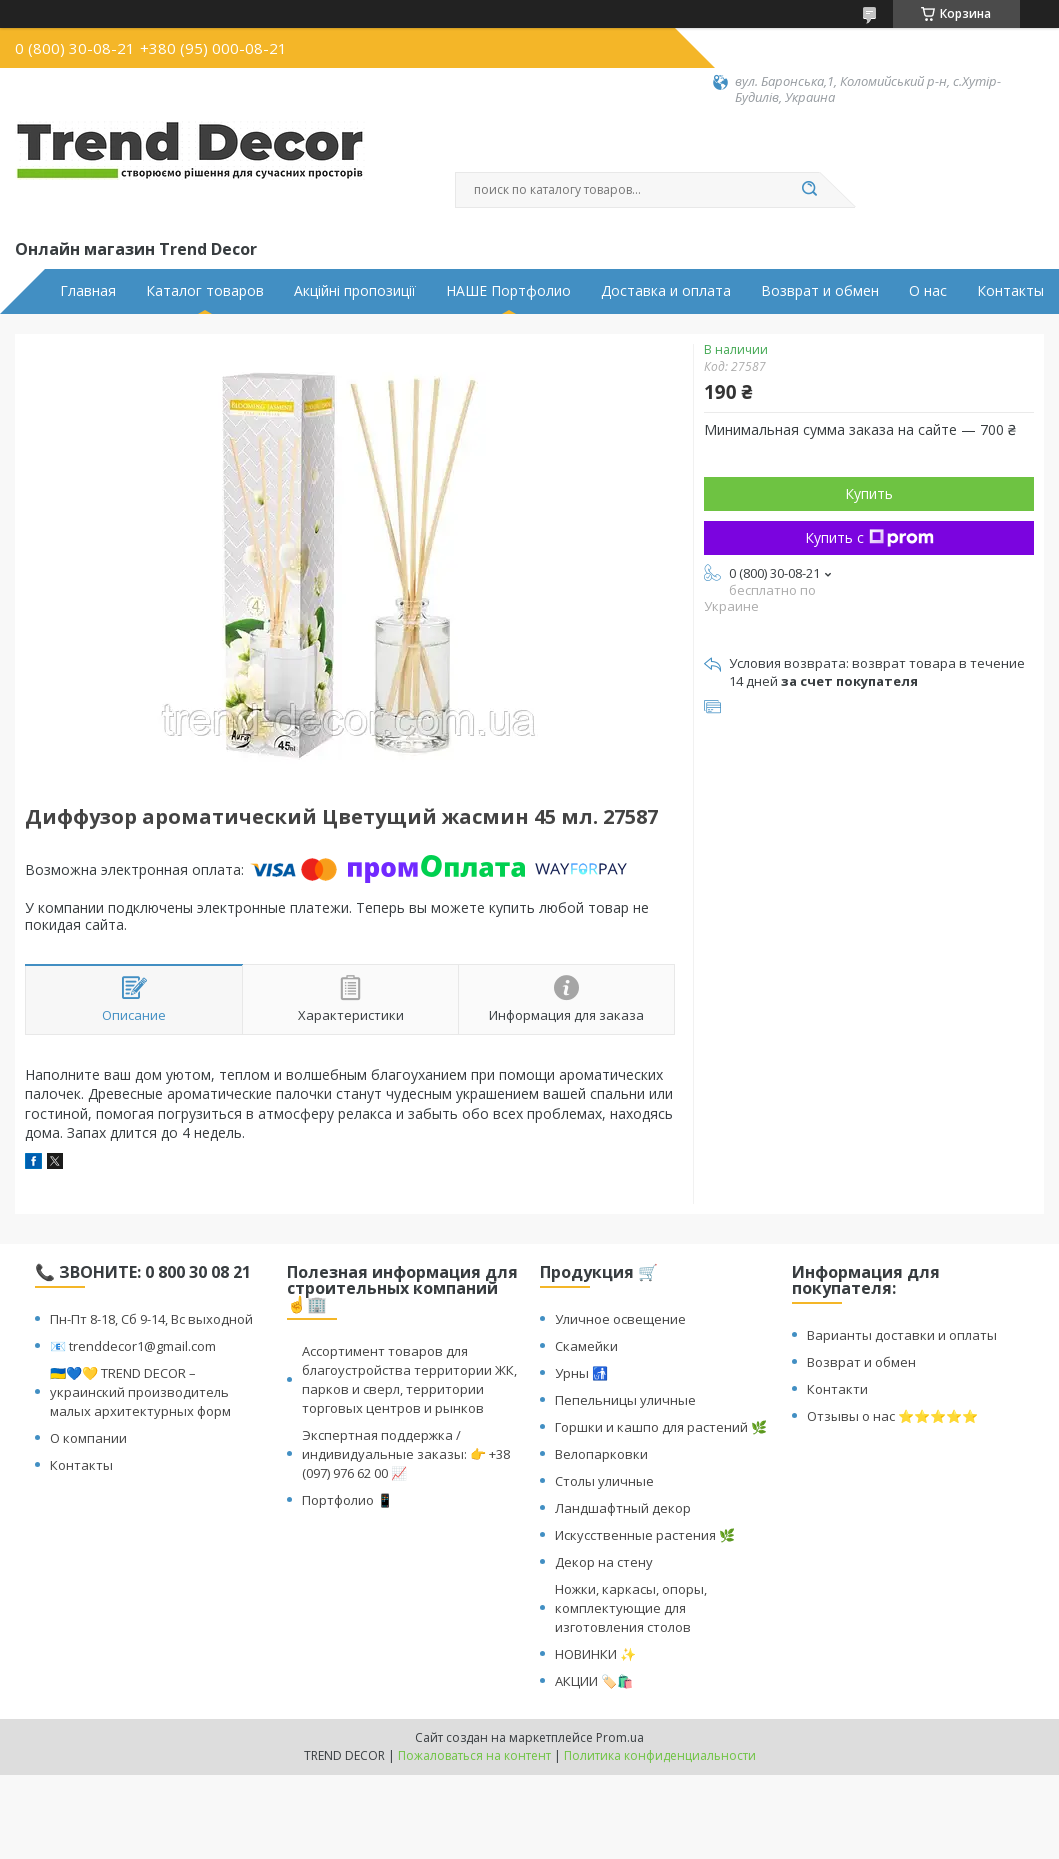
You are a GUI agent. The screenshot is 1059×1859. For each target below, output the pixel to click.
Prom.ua (620, 1737)
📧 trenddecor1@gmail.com (133, 1346)
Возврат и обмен (820, 291)
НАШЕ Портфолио (508, 291)
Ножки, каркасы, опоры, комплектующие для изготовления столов (631, 1608)
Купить (869, 493)
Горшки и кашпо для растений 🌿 (661, 1427)
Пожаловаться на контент (474, 1755)
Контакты (1010, 291)
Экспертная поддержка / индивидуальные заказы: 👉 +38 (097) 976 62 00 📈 (406, 1454)
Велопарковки (601, 1454)
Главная (88, 291)
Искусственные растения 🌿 (645, 1535)
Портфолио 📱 (347, 1500)
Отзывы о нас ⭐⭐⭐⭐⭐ (892, 1416)
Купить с (869, 537)
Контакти (837, 1389)
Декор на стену (604, 1562)
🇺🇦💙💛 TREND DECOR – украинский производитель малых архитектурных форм (140, 1392)
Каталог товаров (205, 291)
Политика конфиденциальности (660, 1755)
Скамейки (586, 1346)
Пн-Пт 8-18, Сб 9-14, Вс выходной (151, 1319)
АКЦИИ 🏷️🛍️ (594, 1681)
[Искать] (810, 190)
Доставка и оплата (666, 291)
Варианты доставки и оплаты (902, 1335)
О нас (928, 291)
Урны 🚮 (581, 1373)
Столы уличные (604, 1481)
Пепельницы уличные (625, 1400)
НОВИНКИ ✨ (595, 1654)
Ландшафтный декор (623, 1508)
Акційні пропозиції (355, 291)
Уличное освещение (620, 1319)
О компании (88, 1438)
